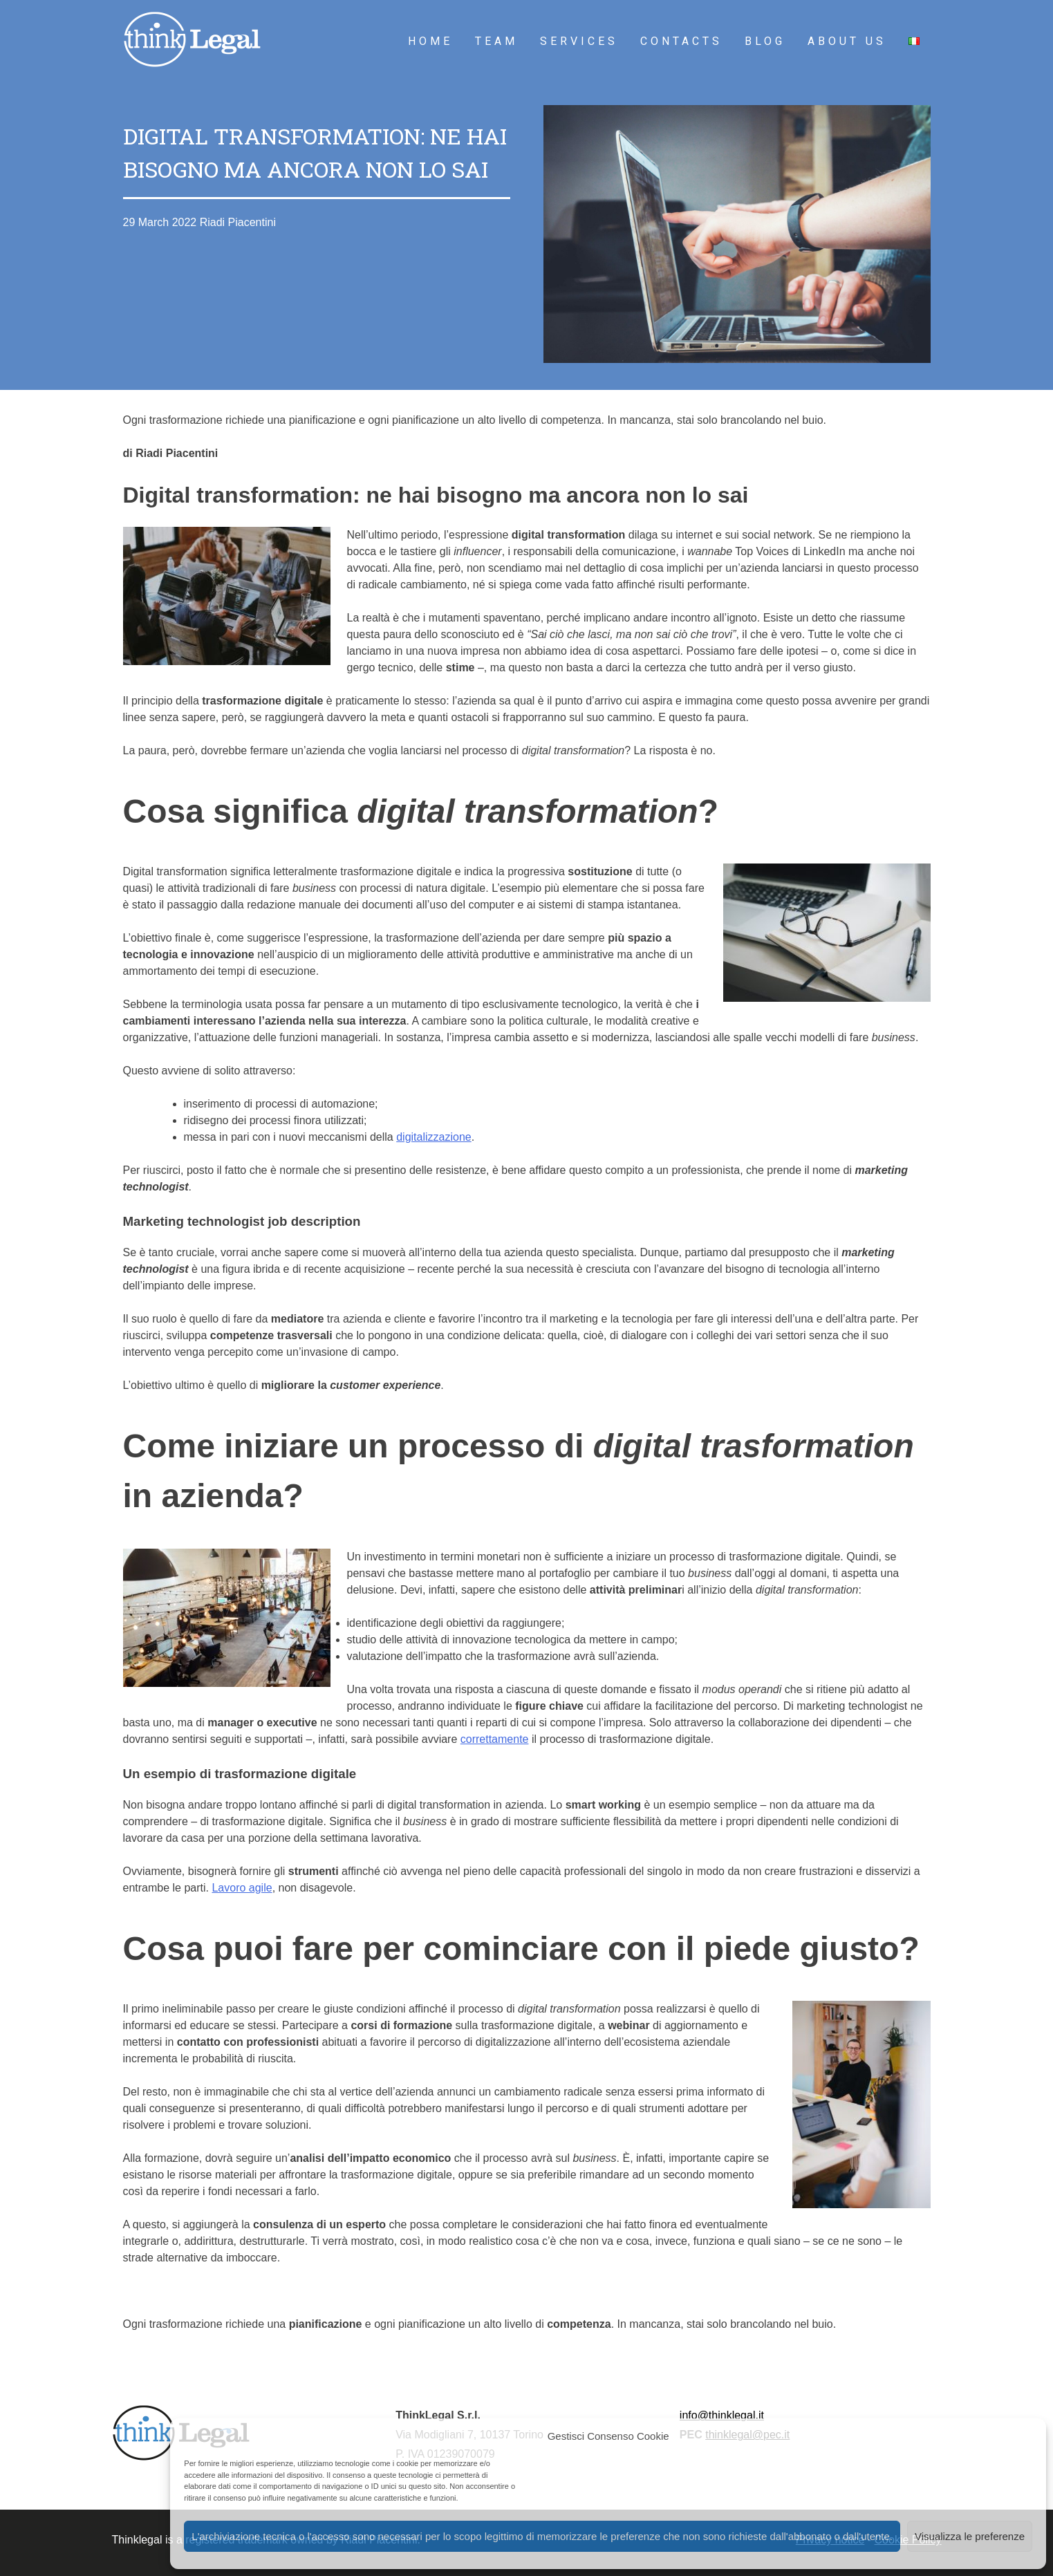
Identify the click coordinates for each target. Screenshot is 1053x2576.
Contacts (681, 41)
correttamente (494, 1739)
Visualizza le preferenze (970, 2536)
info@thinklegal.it (722, 2415)
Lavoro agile (242, 1888)
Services (579, 41)
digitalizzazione (434, 1137)
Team (496, 41)
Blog (765, 41)
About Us (847, 41)
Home (430, 41)
